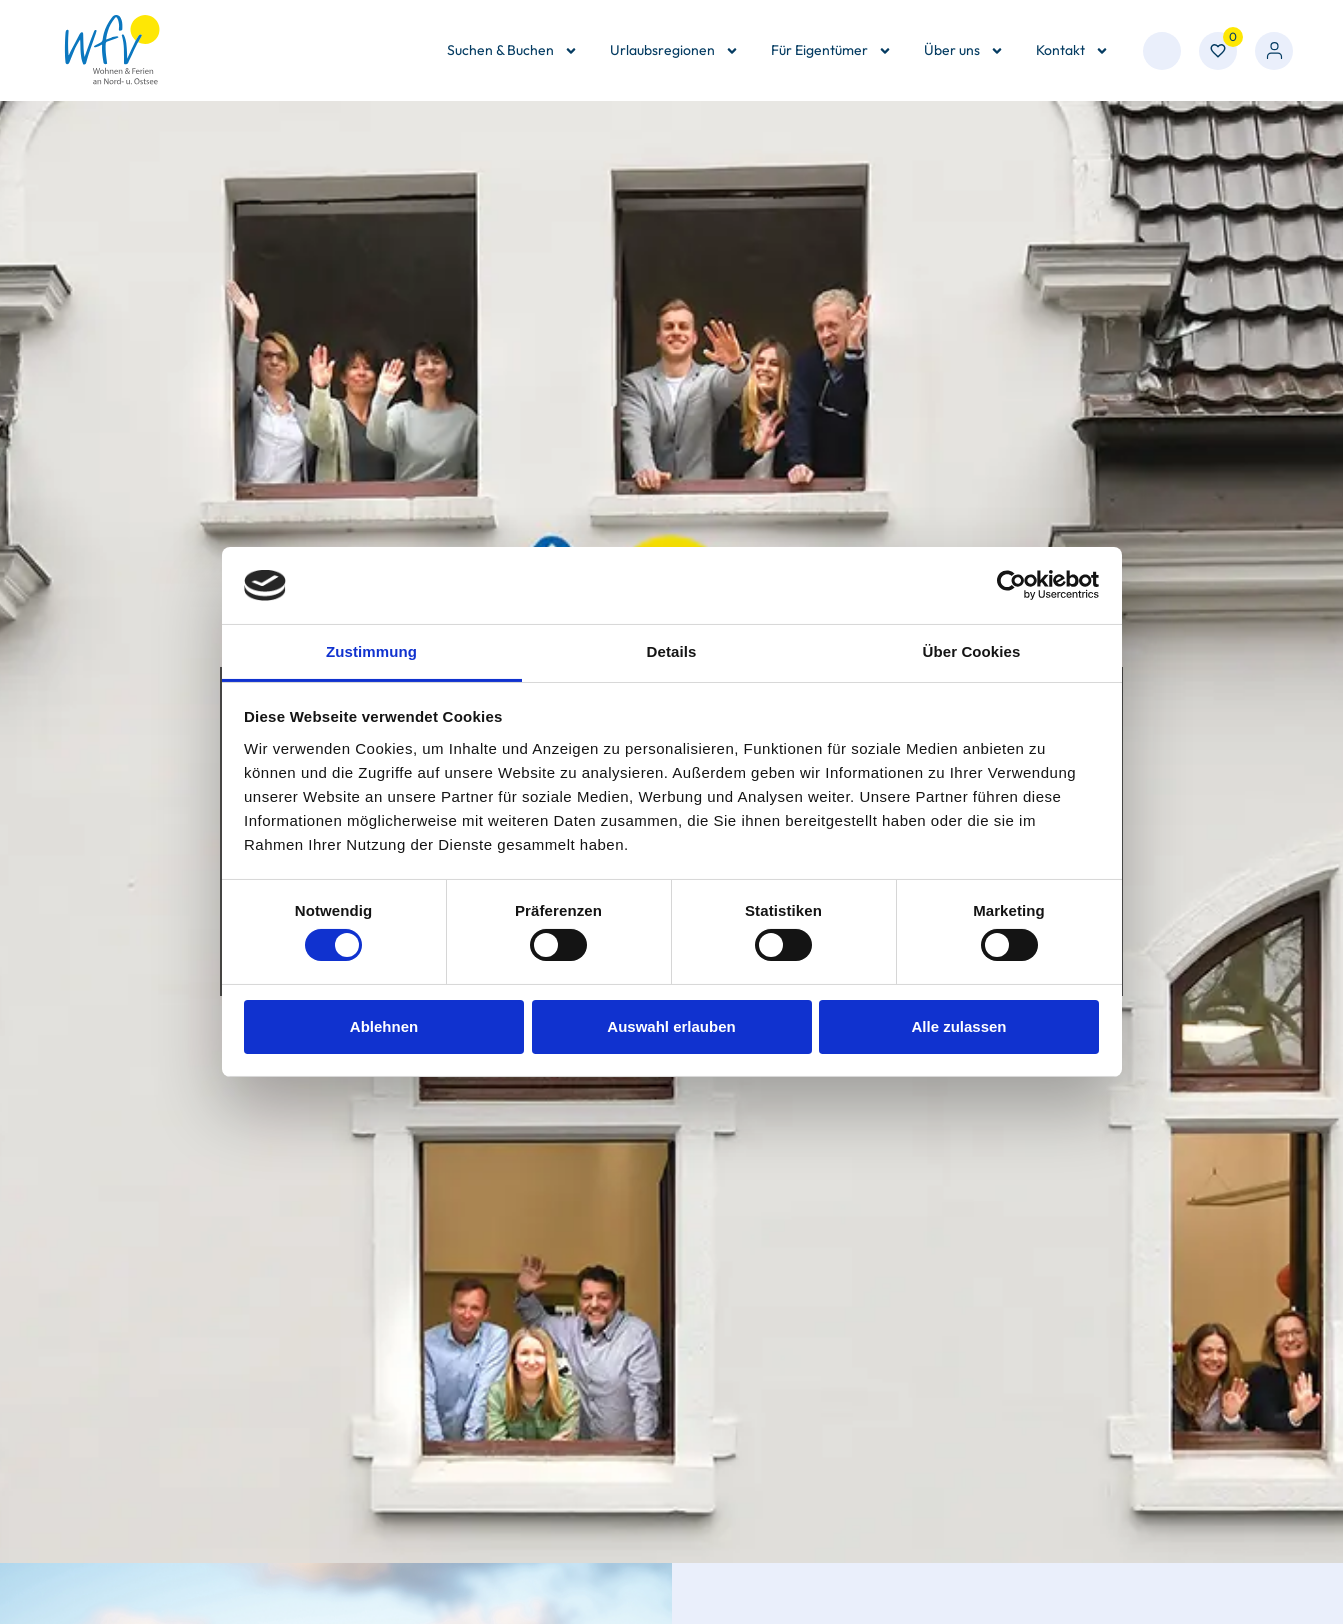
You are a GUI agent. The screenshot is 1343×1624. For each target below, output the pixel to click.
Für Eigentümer (831, 51)
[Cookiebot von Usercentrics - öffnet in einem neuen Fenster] (1011, 585)
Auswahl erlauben (671, 1026)
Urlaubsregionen (674, 51)
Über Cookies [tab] (972, 651)
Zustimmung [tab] (371, 651)
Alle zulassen (958, 1026)
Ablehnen (384, 1026)
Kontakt (1072, 51)
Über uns (964, 51)
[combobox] (1162, 51)
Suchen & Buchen (512, 51)
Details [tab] (672, 651)
